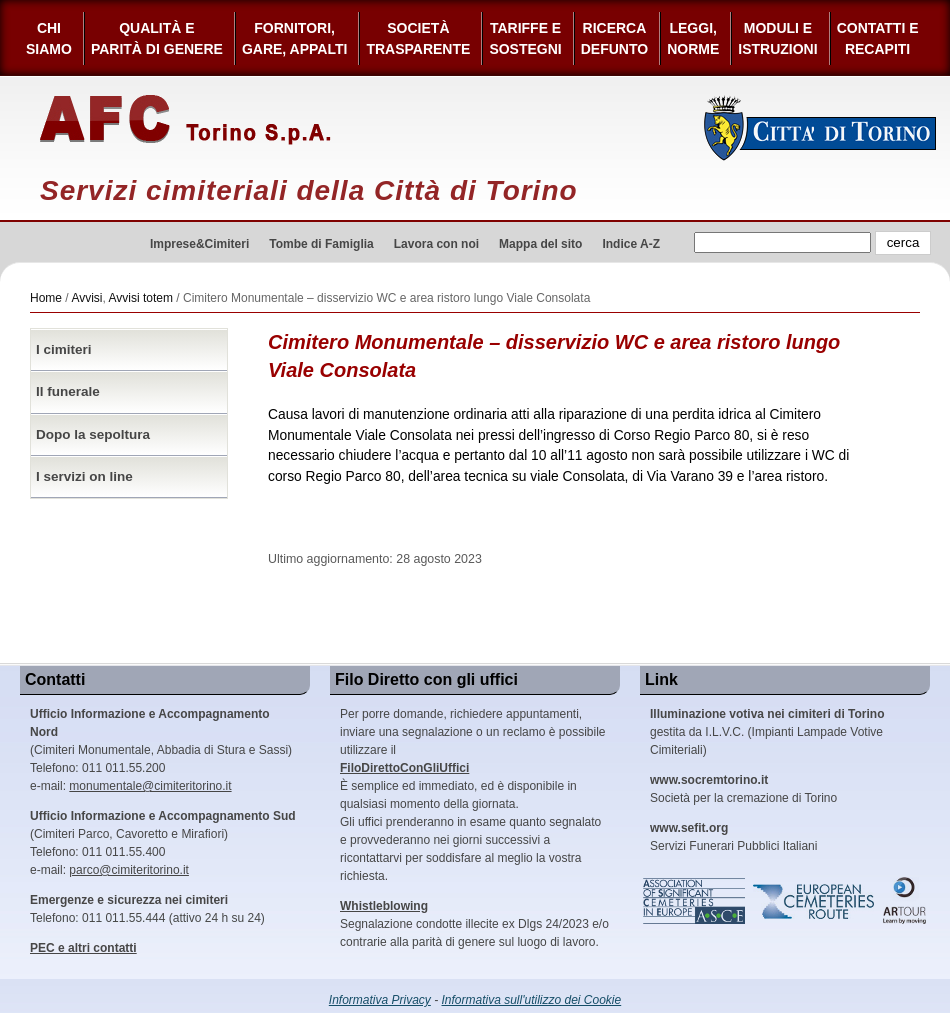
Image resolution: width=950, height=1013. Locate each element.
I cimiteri (64, 349)
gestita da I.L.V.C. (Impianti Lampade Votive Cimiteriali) (767, 732)
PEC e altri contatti (83, 948)
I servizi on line (84, 476)
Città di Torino (820, 128)
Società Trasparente (418, 38)
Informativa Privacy (380, 1000)
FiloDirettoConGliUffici (404, 768)
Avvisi (86, 298)
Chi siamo (49, 38)
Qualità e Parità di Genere (157, 38)
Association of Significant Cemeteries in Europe (695, 901)
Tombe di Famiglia (321, 244)
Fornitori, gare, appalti (295, 38)
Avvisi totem (141, 298)
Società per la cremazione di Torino (743, 789)
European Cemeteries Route (815, 901)
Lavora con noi (436, 244)
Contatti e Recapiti (878, 38)
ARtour (905, 901)
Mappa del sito (540, 244)
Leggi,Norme (693, 38)
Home (46, 298)
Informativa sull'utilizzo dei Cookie (532, 1000)
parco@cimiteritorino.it (129, 870)
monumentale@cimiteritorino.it (150, 786)
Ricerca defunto (614, 38)
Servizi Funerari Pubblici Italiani (733, 837)
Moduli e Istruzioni (777, 38)
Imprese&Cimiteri (199, 244)
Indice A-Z (631, 244)
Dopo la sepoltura (93, 434)
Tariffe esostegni (525, 38)
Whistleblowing (384, 906)
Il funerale (68, 391)
